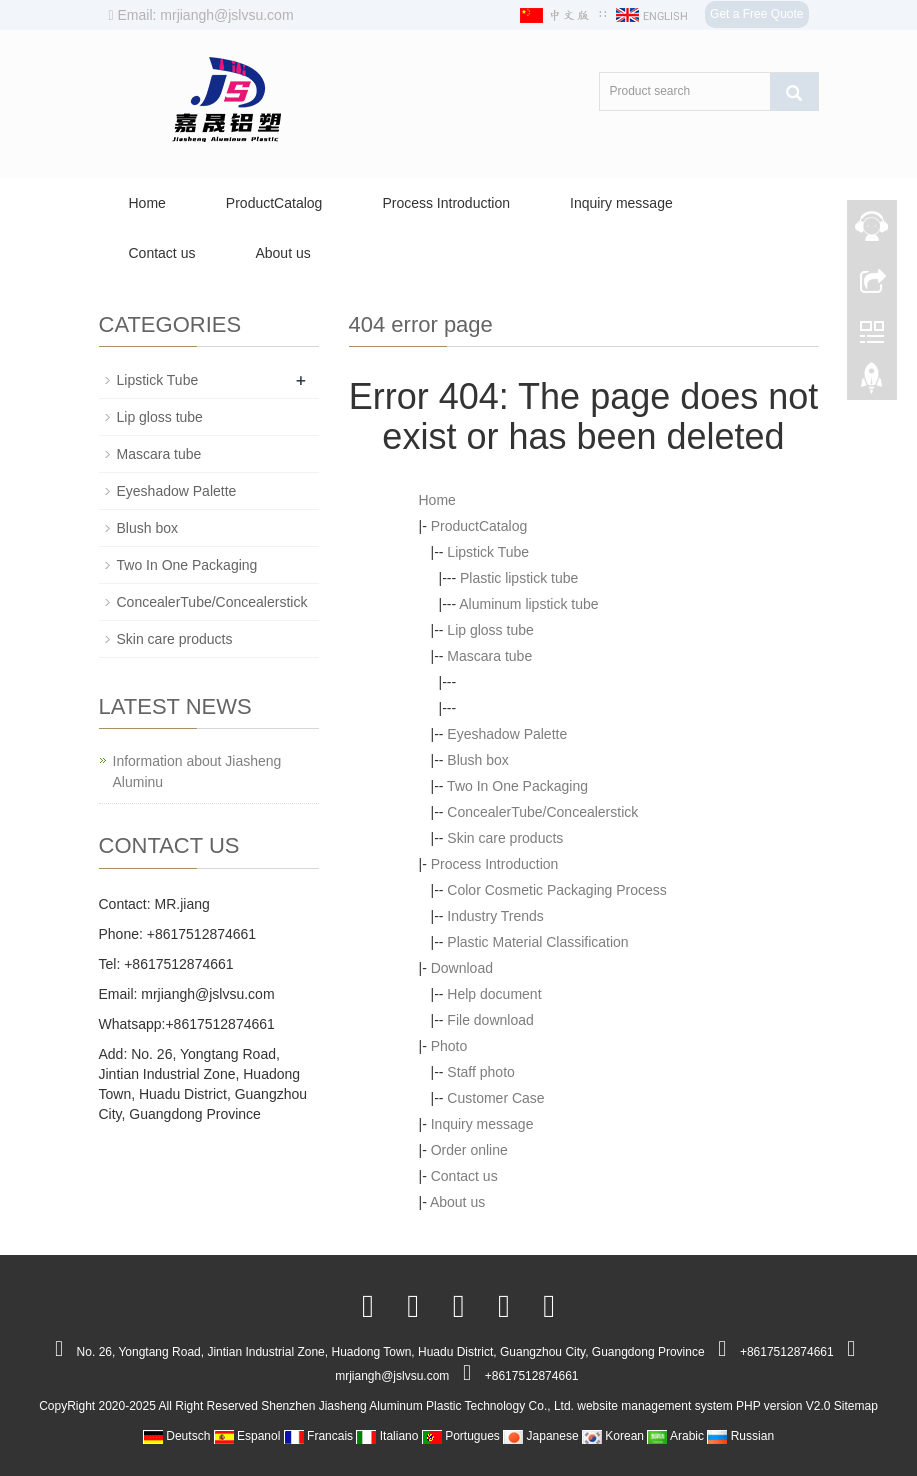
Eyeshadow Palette (507, 734)
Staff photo (480, 1072)
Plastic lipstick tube (519, 578)
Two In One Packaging (517, 786)
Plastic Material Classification (537, 942)
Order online (469, 1150)
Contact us (162, 253)
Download (462, 968)
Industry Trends (495, 916)
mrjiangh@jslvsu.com (207, 994)
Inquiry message (621, 203)
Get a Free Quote (756, 14)
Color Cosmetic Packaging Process (556, 890)
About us (282, 253)
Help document (494, 994)
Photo (449, 1046)
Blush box (477, 760)
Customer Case (495, 1098)
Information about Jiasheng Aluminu (197, 771)
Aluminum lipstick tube (528, 604)
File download (490, 1020)
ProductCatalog (274, 203)
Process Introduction (446, 203)
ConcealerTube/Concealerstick (542, 812)
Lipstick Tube (488, 552)
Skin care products (505, 838)
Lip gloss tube (490, 630)
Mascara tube (489, 656)
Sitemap (856, 1406)
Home (147, 203)
